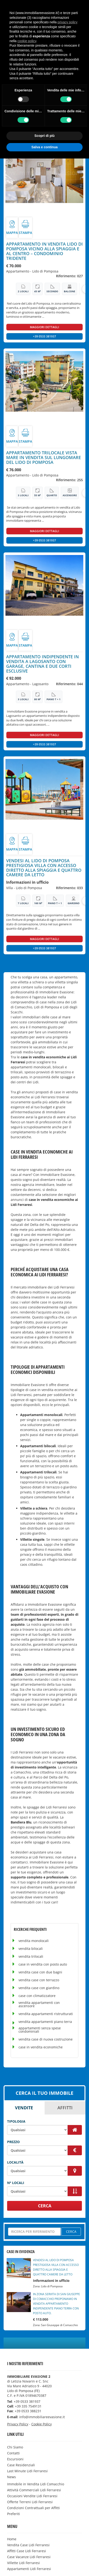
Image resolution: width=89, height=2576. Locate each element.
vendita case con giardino (39, 1988)
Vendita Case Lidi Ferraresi (28, 2545)
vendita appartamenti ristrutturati (46, 2013)
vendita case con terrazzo (39, 1980)
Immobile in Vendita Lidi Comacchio (35, 2484)
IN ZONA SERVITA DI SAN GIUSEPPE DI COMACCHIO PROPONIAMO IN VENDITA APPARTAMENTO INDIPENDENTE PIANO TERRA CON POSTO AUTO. (56, 2303)
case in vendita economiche (41, 2047)
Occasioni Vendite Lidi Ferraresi (32, 2496)
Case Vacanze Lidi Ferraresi (29, 2557)
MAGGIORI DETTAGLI (44, 327)
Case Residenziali (21, 2465)
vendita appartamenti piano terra (45, 2021)
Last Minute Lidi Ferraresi (27, 2471)
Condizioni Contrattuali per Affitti (33, 2508)
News (11, 2477)
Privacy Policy (17, 2424)
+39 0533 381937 (44, 336)
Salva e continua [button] (44, 147)
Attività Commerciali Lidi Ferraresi (34, 2490)
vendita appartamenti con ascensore (39, 2004)
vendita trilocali (31, 1956)
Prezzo (13, 2142)
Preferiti (13, 2514)
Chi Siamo (15, 2447)
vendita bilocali (31, 1948)
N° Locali (15, 2182)
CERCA (44, 2206)
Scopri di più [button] (44, 136)
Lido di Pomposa (45, 271)
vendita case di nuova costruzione (46, 2039)
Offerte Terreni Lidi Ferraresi (30, 2502)
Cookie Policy (41, 2424)
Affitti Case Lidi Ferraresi (26, 2551)
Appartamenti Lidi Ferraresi (29, 2568)
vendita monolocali (34, 1940)
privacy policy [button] (67, 22)
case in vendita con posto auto (43, 1964)
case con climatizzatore (37, 1995)
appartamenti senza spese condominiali (40, 2030)
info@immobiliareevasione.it (42, 2417)
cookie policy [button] (26, 41)
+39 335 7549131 (28, 2406)
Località (15, 2162)
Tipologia (16, 2121)
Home (11, 2539)
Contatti (13, 2453)
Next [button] (82, 172)
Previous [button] (3, 172)
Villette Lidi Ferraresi (23, 2563)
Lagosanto (40, 684)
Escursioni (15, 2459)
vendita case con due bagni (40, 1972)
